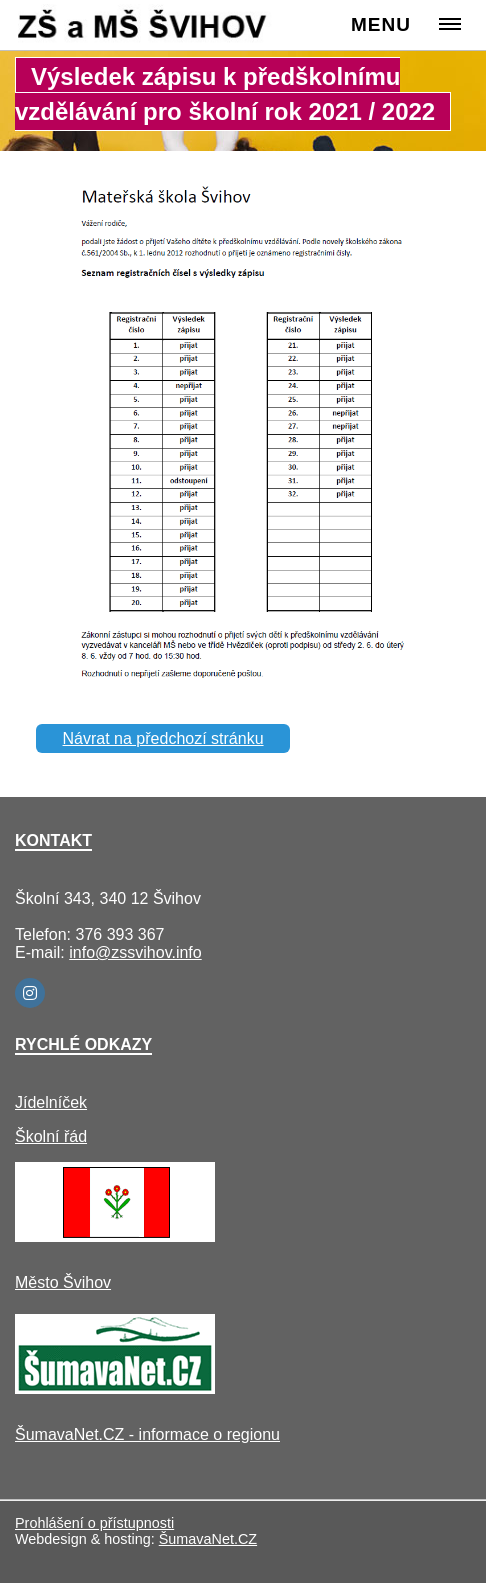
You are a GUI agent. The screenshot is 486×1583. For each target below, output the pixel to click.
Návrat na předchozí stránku (163, 738)
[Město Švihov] (115, 1236)
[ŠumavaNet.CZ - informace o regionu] (115, 1388)
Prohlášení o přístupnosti (94, 1523)
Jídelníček (51, 1102)
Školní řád (51, 1136)
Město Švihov (63, 1282)
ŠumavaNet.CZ (208, 1539)
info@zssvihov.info (135, 952)
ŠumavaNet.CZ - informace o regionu (147, 1434)
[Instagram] (30, 993)
